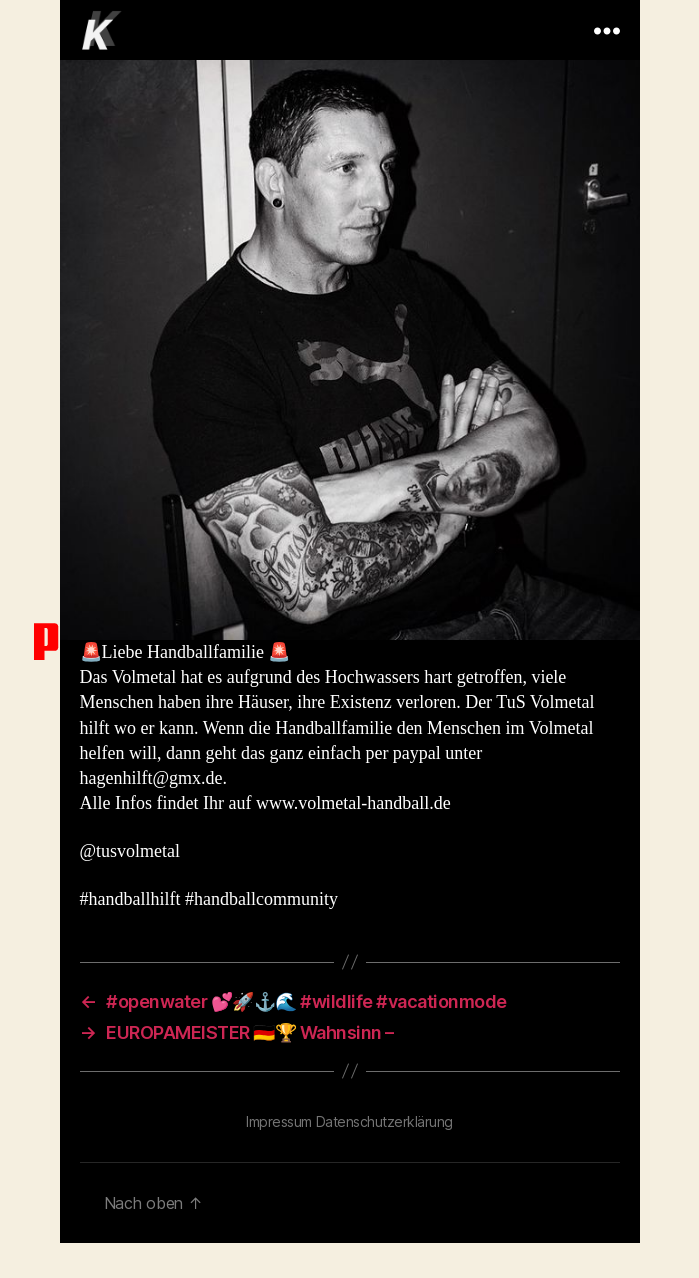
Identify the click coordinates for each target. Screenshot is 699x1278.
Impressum (279, 1121)
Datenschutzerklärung (384, 1121)
